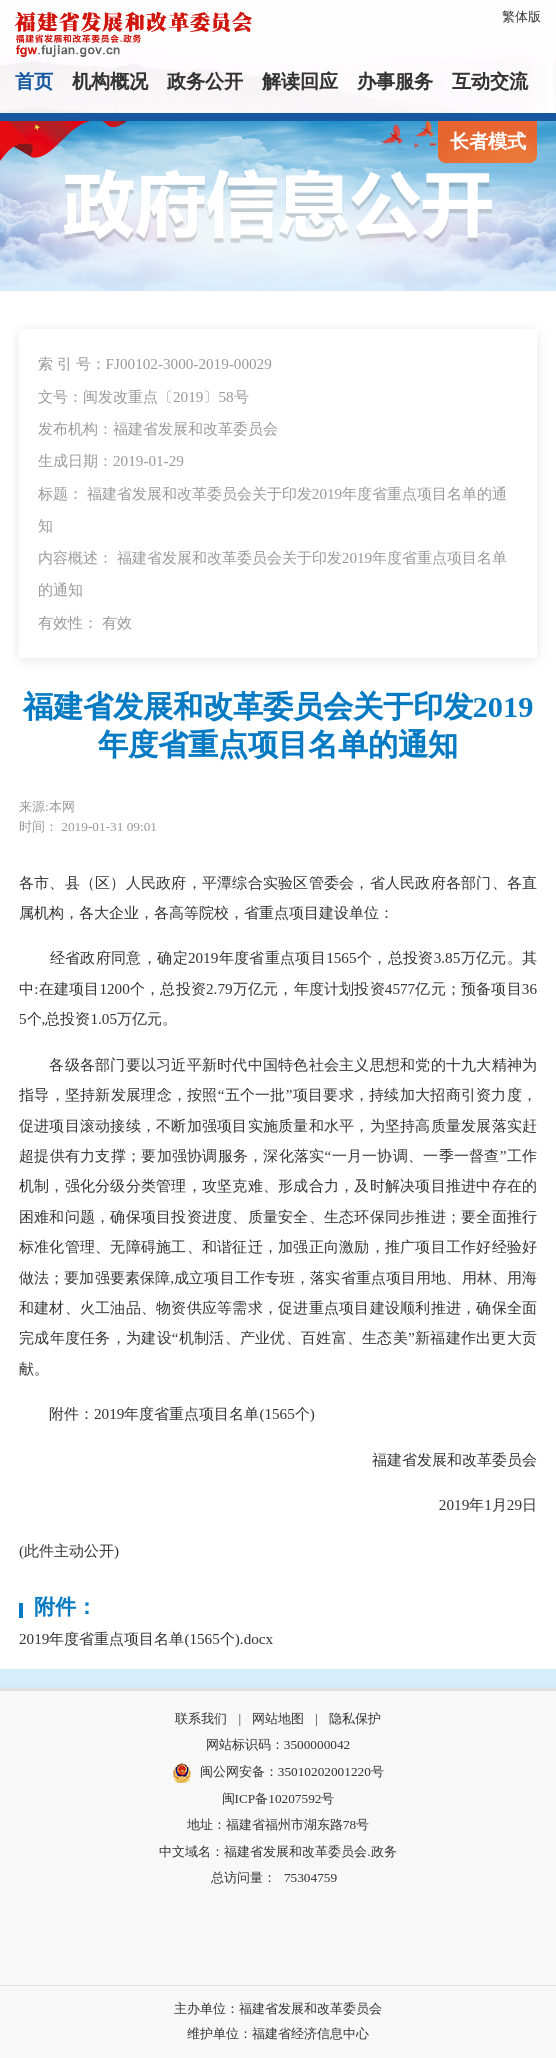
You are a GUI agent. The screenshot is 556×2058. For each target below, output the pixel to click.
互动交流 (490, 81)
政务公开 (205, 81)
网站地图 (278, 1718)
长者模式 (488, 141)
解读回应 (300, 81)
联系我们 (201, 1718)
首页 (34, 81)
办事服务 (395, 81)
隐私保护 (355, 1718)
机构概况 (110, 81)
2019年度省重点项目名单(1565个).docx (146, 1638)
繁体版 (521, 16)
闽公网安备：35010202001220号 (278, 1773)
